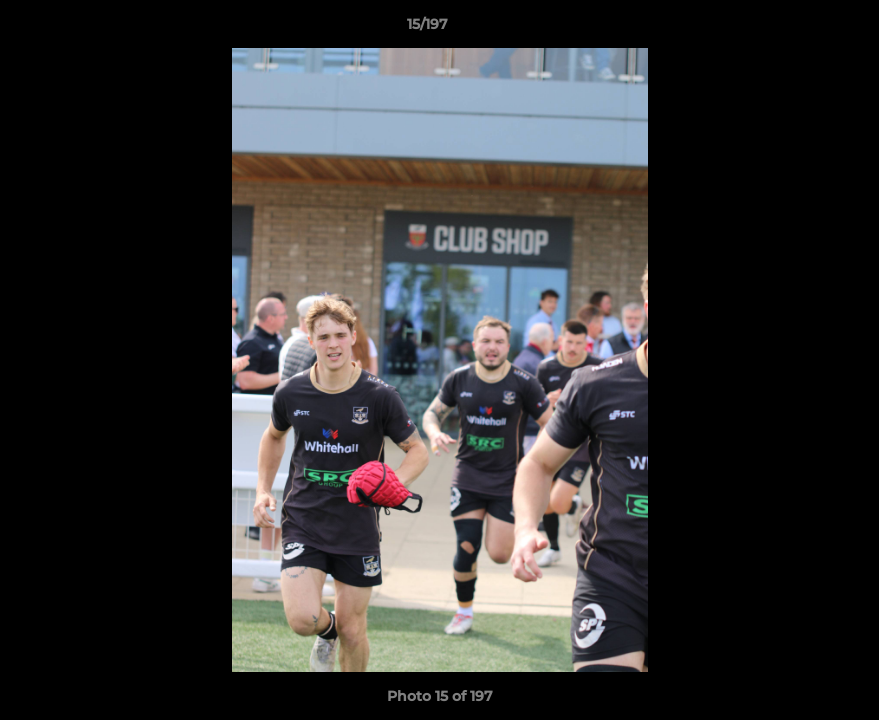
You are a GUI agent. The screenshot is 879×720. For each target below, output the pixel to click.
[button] (795, 29)
